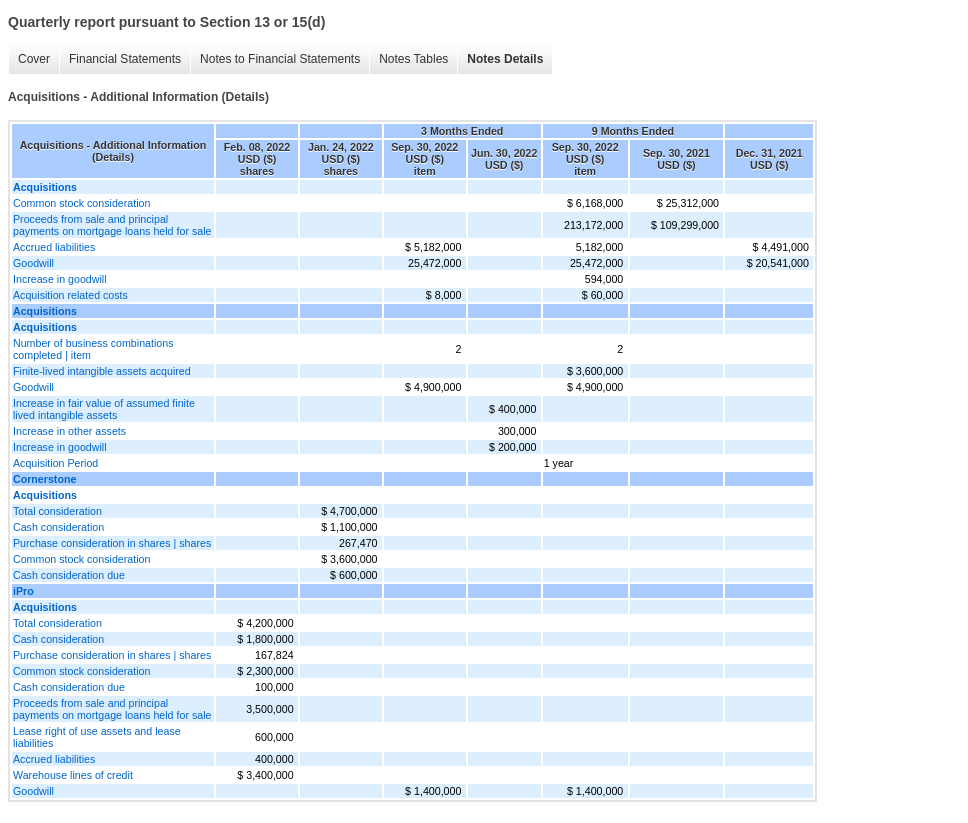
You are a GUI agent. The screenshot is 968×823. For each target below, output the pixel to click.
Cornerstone (44, 479)
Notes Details (505, 59)
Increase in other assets (69, 431)
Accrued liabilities (54, 247)
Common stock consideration (81, 203)
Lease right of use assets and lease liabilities (97, 737)
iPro (23, 591)
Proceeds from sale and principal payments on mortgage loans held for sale (112, 225)
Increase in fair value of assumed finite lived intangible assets (104, 409)
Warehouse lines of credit (73, 775)
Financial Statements (125, 59)
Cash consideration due (69, 575)
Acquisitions (45, 311)
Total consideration (57, 511)
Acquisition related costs (70, 295)
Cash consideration (58, 527)
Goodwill (33, 263)
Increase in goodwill (60, 279)
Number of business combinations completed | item (93, 349)
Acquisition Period (55, 463)
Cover (34, 59)
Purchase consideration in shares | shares (112, 543)
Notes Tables (413, 59)
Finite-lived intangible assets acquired (102, 371)
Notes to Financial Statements (280, 59)
